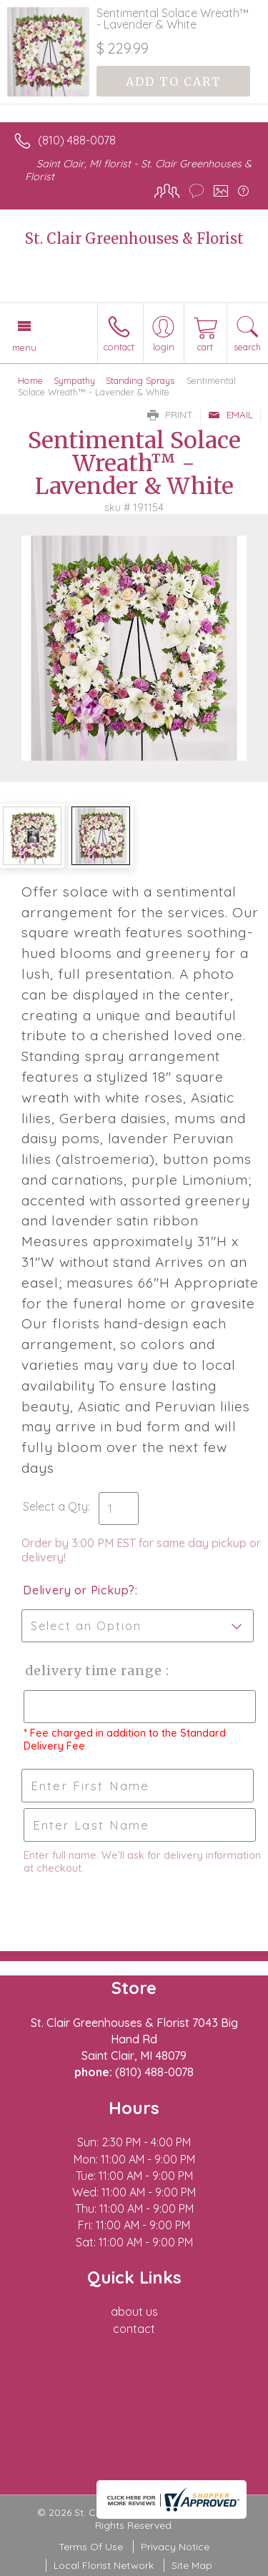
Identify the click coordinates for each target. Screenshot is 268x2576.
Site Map (192, 2565)
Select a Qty (55, 1506)
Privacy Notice (175, 2546)
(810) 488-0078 (77, 140)
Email (230, 414)
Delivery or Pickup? (79, 1590)
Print (170, 414)
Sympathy (74, 380)
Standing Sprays (140, 380)
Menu (24, 347)
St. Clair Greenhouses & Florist (134, 238)
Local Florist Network (104, 2565)
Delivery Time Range (93, 1670)
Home (30, 380)
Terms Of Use (91, 2546)
